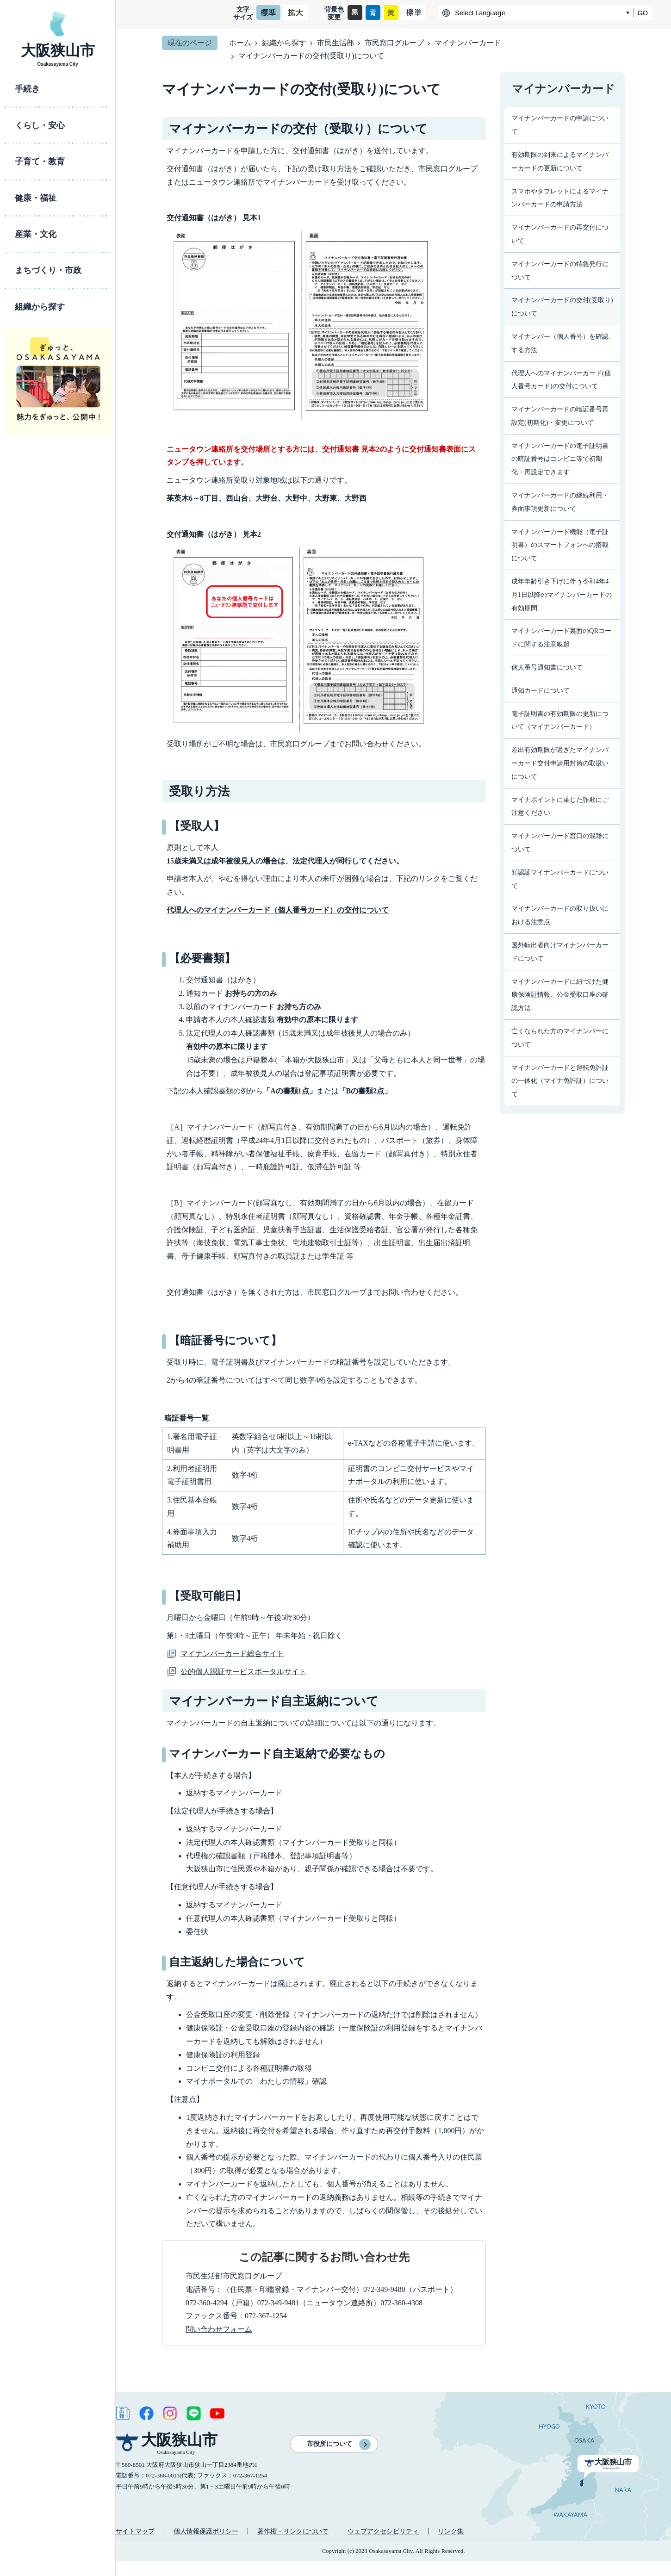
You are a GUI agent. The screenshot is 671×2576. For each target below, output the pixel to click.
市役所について (329, 2443)
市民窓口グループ (394, 43)
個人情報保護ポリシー (206, 2531)
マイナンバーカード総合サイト (232, 1653)
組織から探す (284, 43)
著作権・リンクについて (293, 2531)
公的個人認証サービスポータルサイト (243, 1672)
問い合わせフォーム (219, 2329)
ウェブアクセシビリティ (383, 2531)
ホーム (240, 43)
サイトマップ (135, 2531)
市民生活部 (335, 43)
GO (643, 13)
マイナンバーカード (468, 43)
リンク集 (451, 2531)
